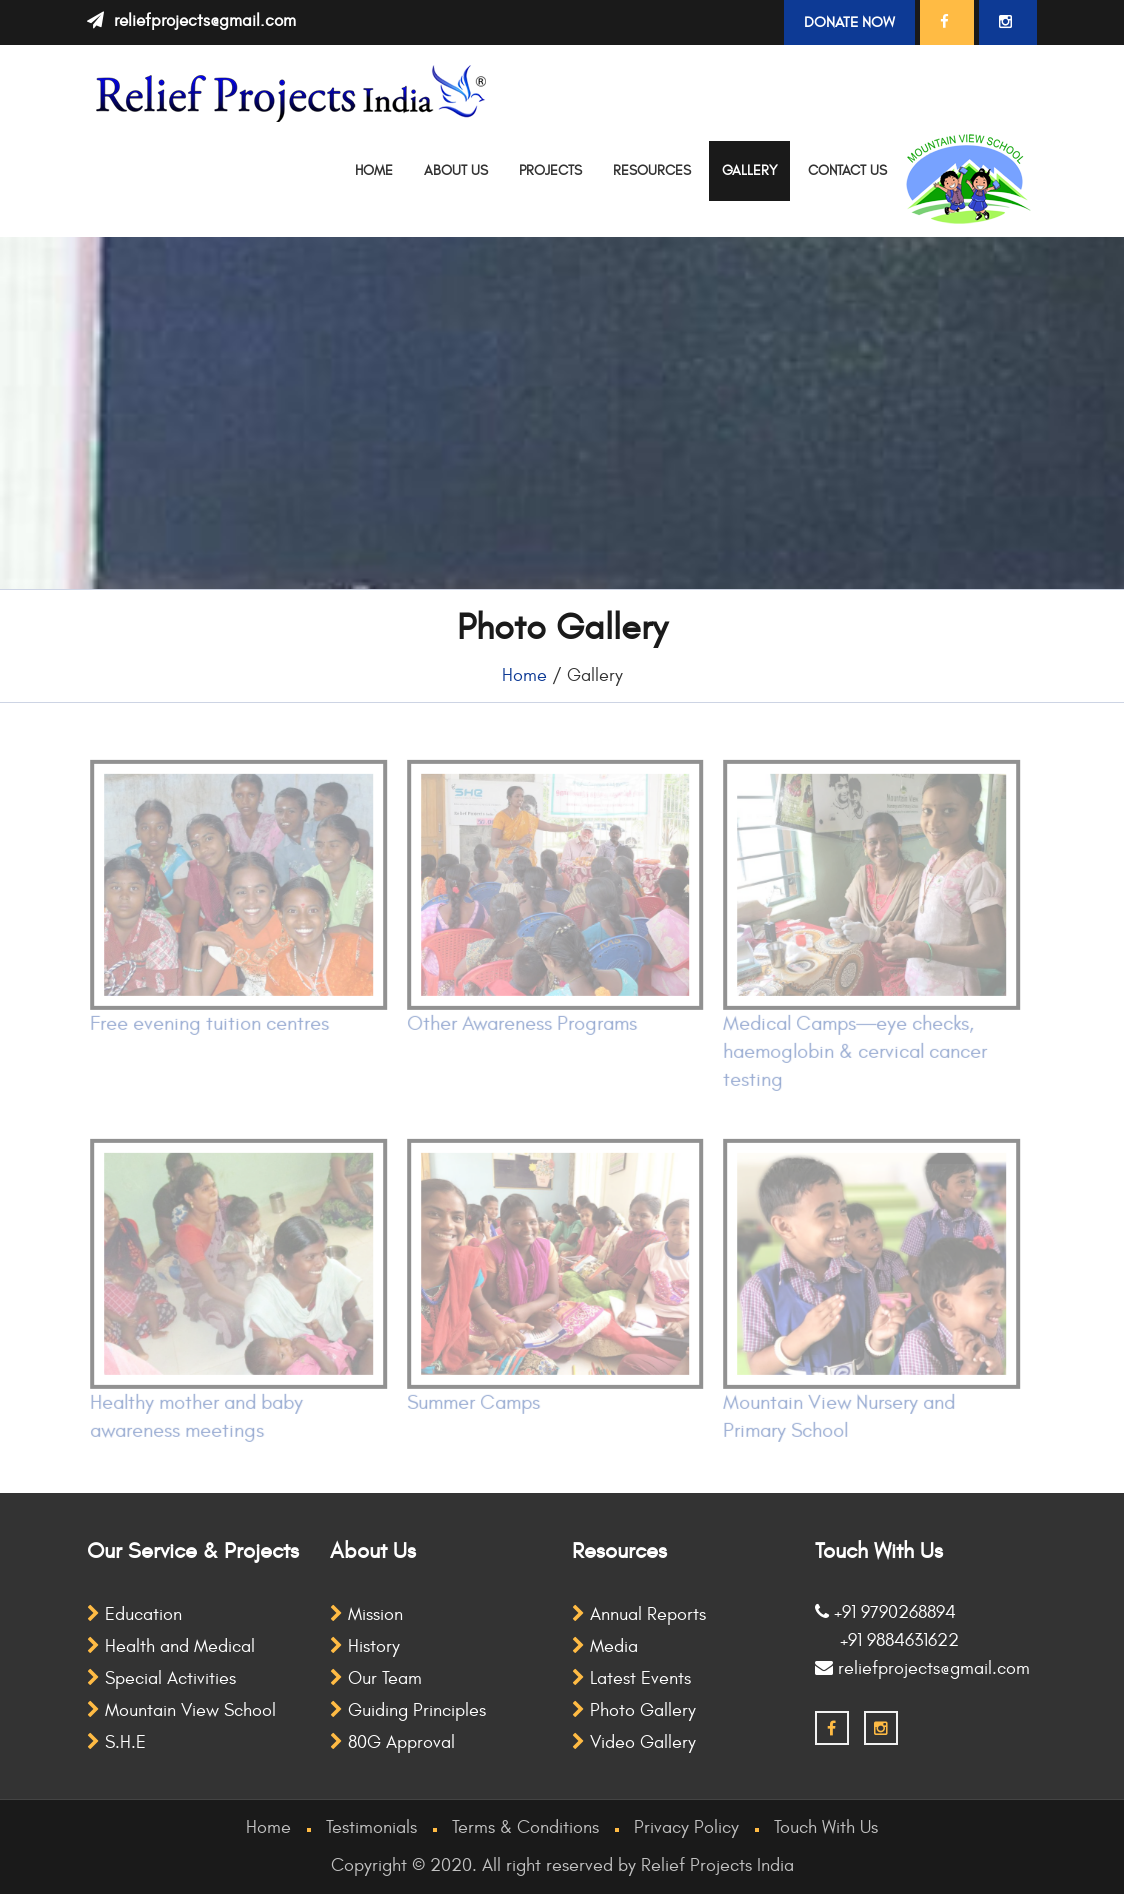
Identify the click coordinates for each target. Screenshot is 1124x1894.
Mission (366, 1614)
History (365, 1646)
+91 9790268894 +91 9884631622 (887, 1626)
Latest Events (631, 1678)
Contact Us (847, 170)
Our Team (376, 1678)
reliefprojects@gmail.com (205, 21)
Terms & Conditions (525, 1827)
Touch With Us (826, 1827)
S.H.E (116, 1742)
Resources (652, 170)
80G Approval (392, 1742)
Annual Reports (639, 1614)
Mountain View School (181, 1710)
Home (374, 170)
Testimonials (371, 1827)
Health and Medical (171, 1646)
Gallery (749, 170)
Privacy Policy (686, 1827)
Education (134, 1614)
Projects (550, 170)
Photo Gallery (634, 1710)
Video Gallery (634, 1742)
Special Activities (161, 1678)
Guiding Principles (408, 1710)
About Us (456, 170)
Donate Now (849, 22)
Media (605, 1646)
